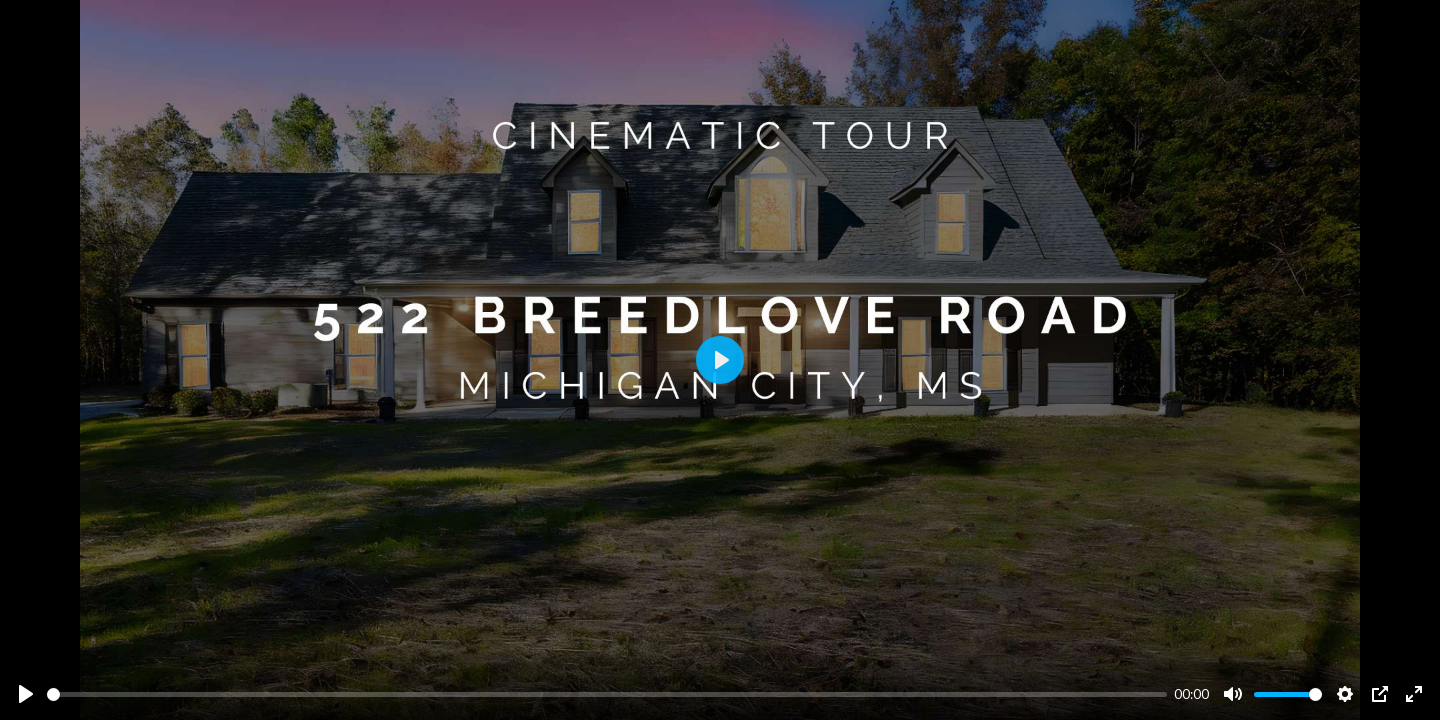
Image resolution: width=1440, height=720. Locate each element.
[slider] (607, 694)
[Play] (26, 694)
